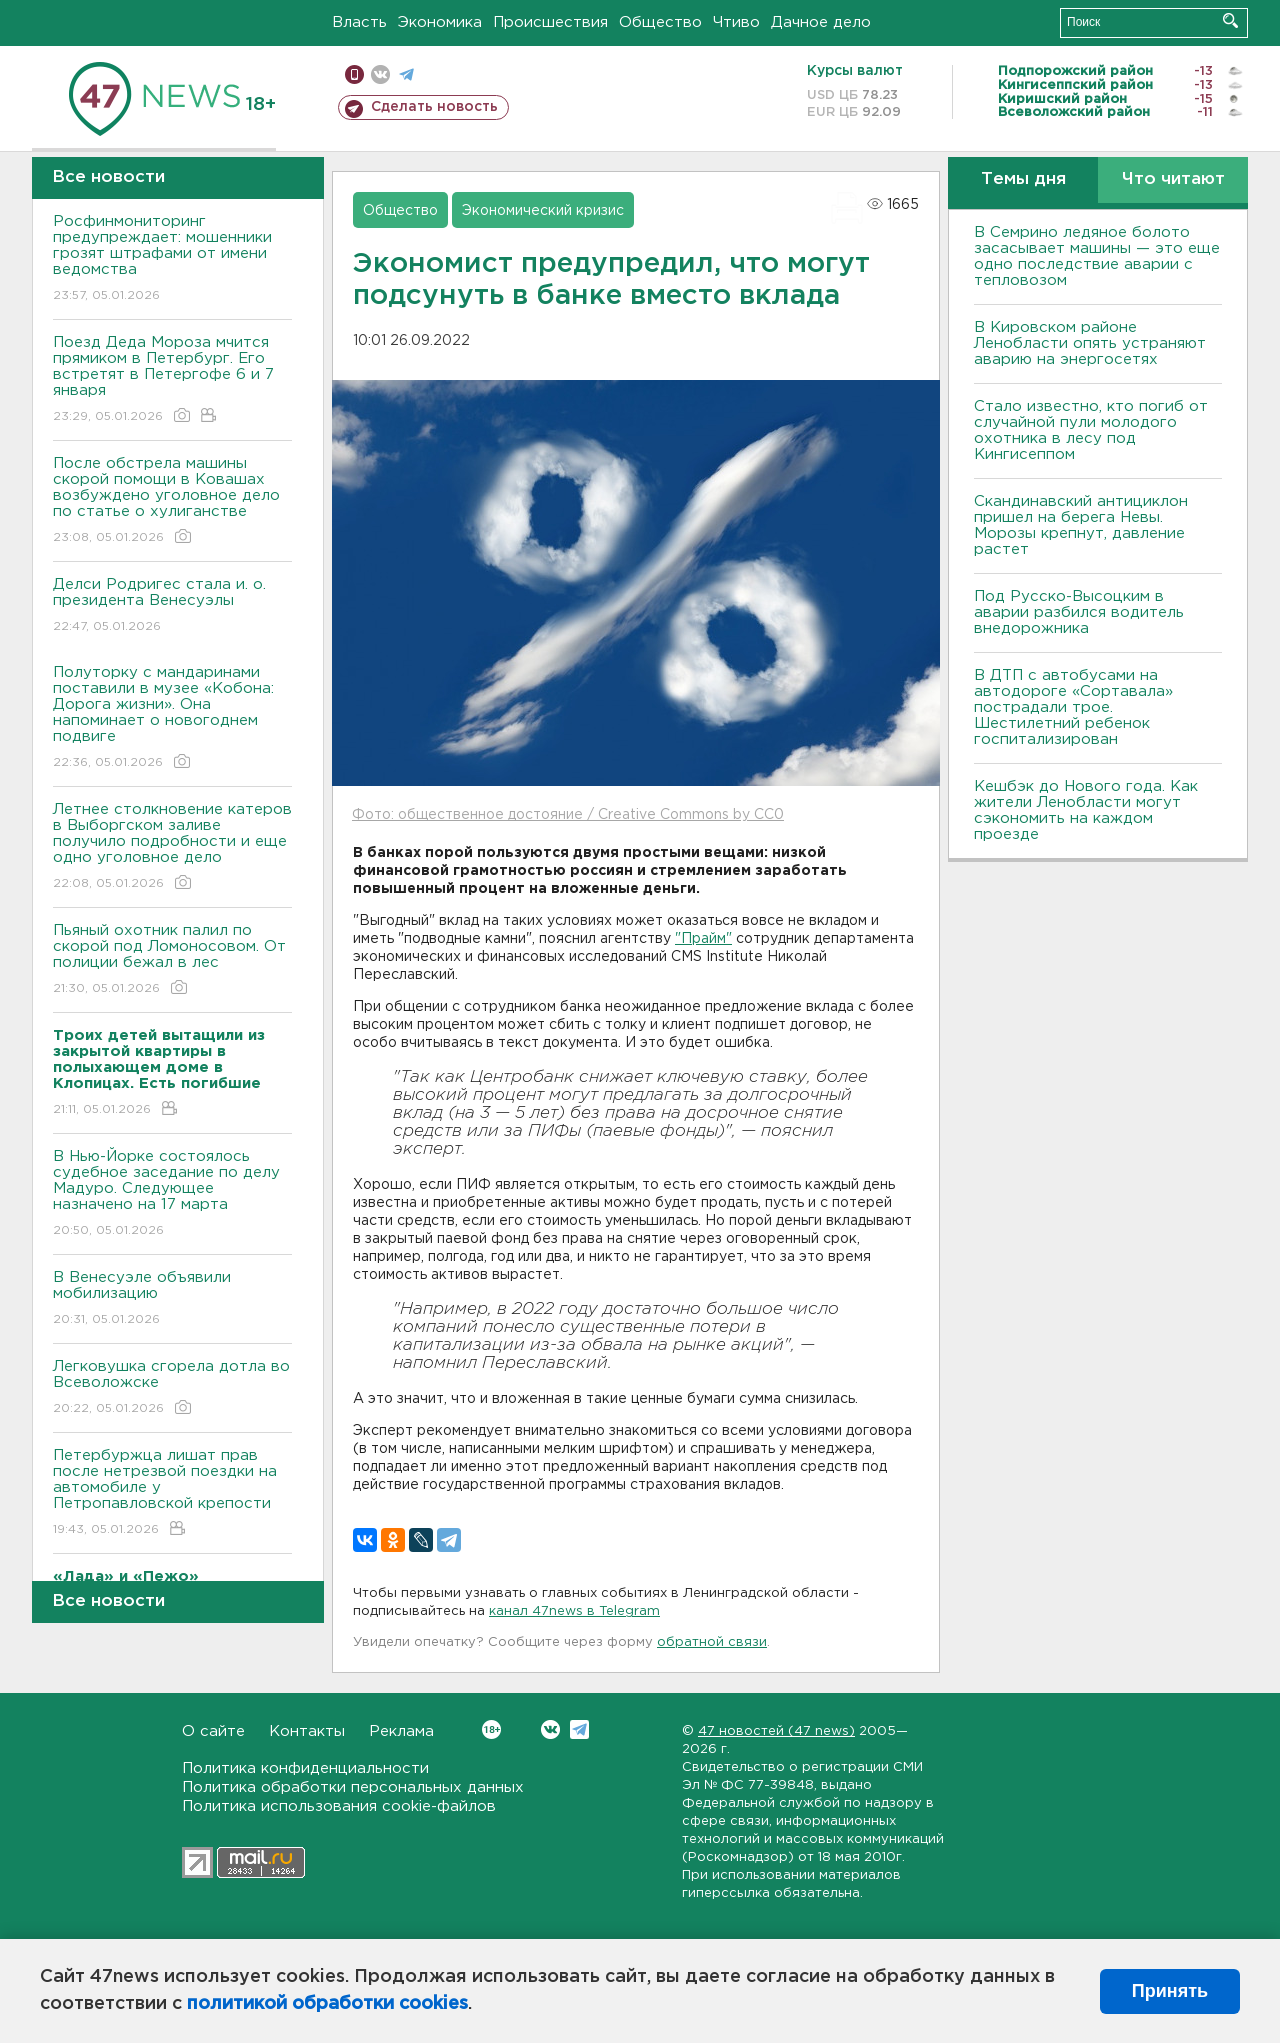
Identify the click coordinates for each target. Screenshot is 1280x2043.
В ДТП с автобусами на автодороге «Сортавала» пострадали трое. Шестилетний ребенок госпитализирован (1073, 707)
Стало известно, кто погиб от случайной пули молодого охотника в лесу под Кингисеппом (1091, 430)
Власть (359, 22)
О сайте (213, 1731)
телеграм (406, 74)
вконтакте (380, 74)
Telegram (579, 1729)
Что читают (1173, 179)
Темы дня (1023, 179)
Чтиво (736, 22)
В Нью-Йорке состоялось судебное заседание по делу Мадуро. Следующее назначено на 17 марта (172, 1194)
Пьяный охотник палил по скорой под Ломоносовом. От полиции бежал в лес (172, 960)
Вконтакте (491, 1729)
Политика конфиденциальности (305, 1768)
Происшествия (550, 22)
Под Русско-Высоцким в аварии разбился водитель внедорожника (1079, 612)
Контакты (307, 1731)
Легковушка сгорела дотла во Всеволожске (172, 1388)
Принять (1170, 1991)
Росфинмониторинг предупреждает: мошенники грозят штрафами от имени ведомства (172, 259)
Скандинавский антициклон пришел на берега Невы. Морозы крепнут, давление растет (1081, 525)
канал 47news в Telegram (574, 1611)
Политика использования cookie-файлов (339, 1806)
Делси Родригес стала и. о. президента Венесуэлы (172, 606)
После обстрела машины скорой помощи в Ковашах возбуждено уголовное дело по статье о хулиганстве (172, 501)
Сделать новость (434, 107)
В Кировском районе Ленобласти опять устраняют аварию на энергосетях (1090, 343)
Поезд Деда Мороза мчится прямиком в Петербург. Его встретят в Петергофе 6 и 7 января (172, 380)
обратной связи (712, 1642)
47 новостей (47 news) (776, 1731)
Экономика (440, 22)
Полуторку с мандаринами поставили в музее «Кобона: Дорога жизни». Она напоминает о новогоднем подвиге (172, 718)
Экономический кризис (543, 211)
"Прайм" (703, 939)
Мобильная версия (354, 74)
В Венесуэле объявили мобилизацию (172, 1299)
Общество (660, 22)
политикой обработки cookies (327, 2004)
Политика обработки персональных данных (353, 1787)
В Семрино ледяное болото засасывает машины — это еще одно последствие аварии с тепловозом (1097, 256)
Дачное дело (821, 22)
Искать (1230, 20)
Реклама (401, 1731)
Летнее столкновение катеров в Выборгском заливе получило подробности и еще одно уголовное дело (172, 847)
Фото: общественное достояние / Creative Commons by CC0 (568, 815)
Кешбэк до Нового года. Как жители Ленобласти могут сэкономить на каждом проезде (1086, 810)
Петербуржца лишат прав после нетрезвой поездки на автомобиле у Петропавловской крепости (172, 1493)
